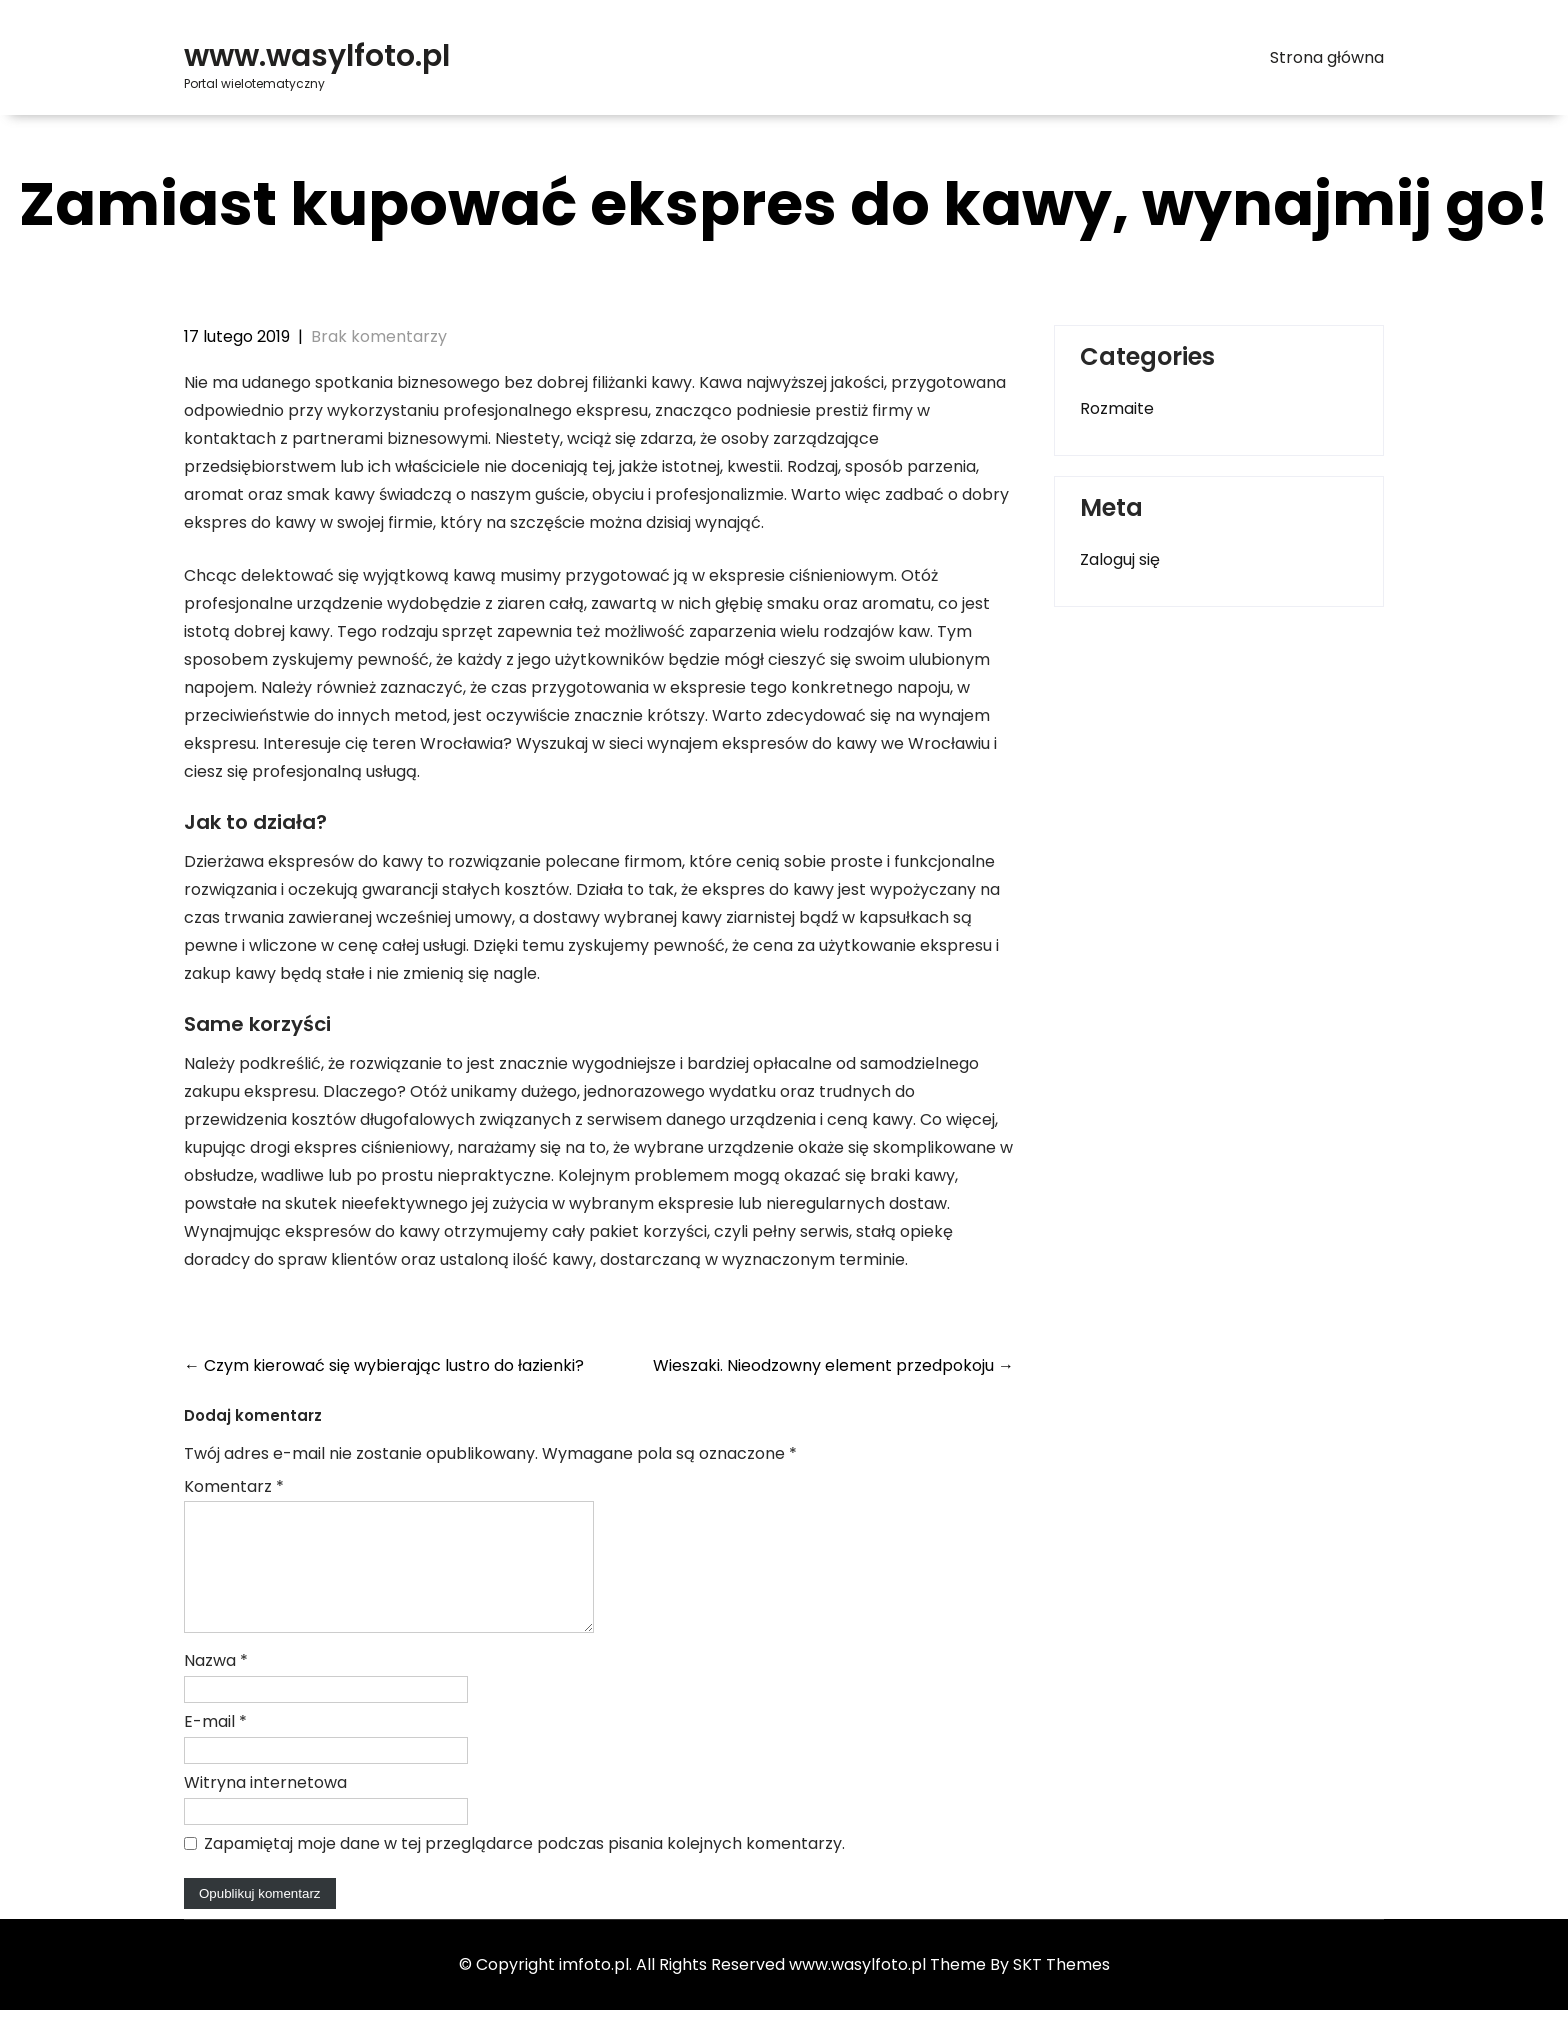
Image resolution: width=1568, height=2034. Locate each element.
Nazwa (216, 1684)
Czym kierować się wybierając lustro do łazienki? (384, 1365)
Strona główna (1327, 57)
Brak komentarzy (379, 336)
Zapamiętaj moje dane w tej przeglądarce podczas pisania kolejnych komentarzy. (524, 1867)
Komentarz (234, 1486)
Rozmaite (1117, 408)
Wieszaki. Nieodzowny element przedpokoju (833, 1365)
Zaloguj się (1120, 559)
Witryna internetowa (265, 1806)
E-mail (215, 1745)
